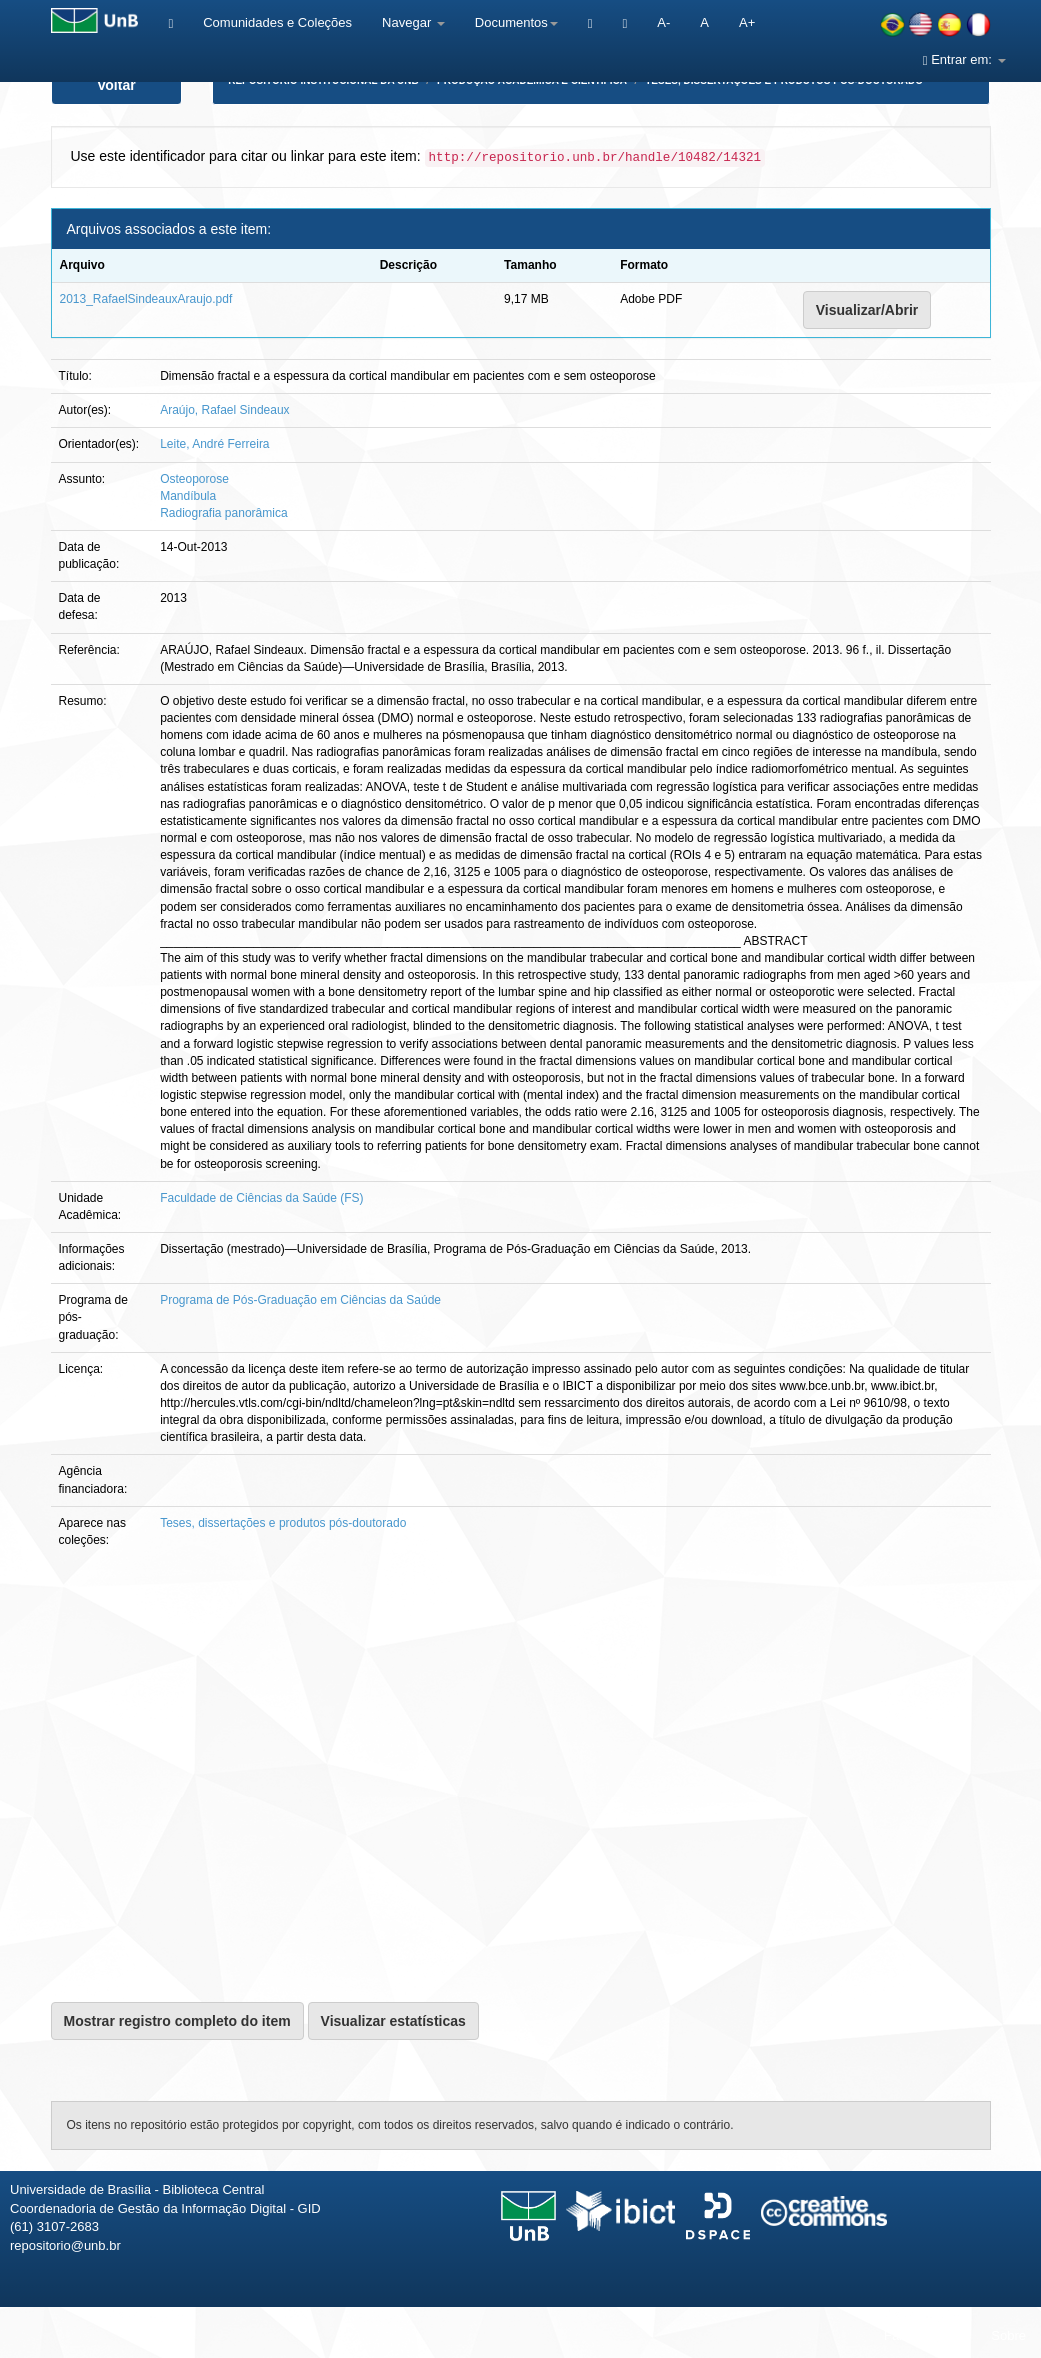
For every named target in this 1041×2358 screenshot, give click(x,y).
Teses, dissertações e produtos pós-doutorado (283, 1523)
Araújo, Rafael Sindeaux (224, 410)
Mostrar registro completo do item (177, 2021)
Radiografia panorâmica (223, 513)
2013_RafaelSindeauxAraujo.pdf (146, 299)
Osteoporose (194, 479)
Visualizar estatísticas (393, 2021)
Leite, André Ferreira (214, 444)
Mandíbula (188, 496)
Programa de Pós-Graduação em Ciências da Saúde (300, 1300)
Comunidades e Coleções (277, 22)
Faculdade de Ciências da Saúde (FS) (261, 1198)
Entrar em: (964, 59)
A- (663, 22)
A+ (747, 22)
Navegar (413, 22)
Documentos (516, 22)
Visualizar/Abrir (867, 310)
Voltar (116, 85)
